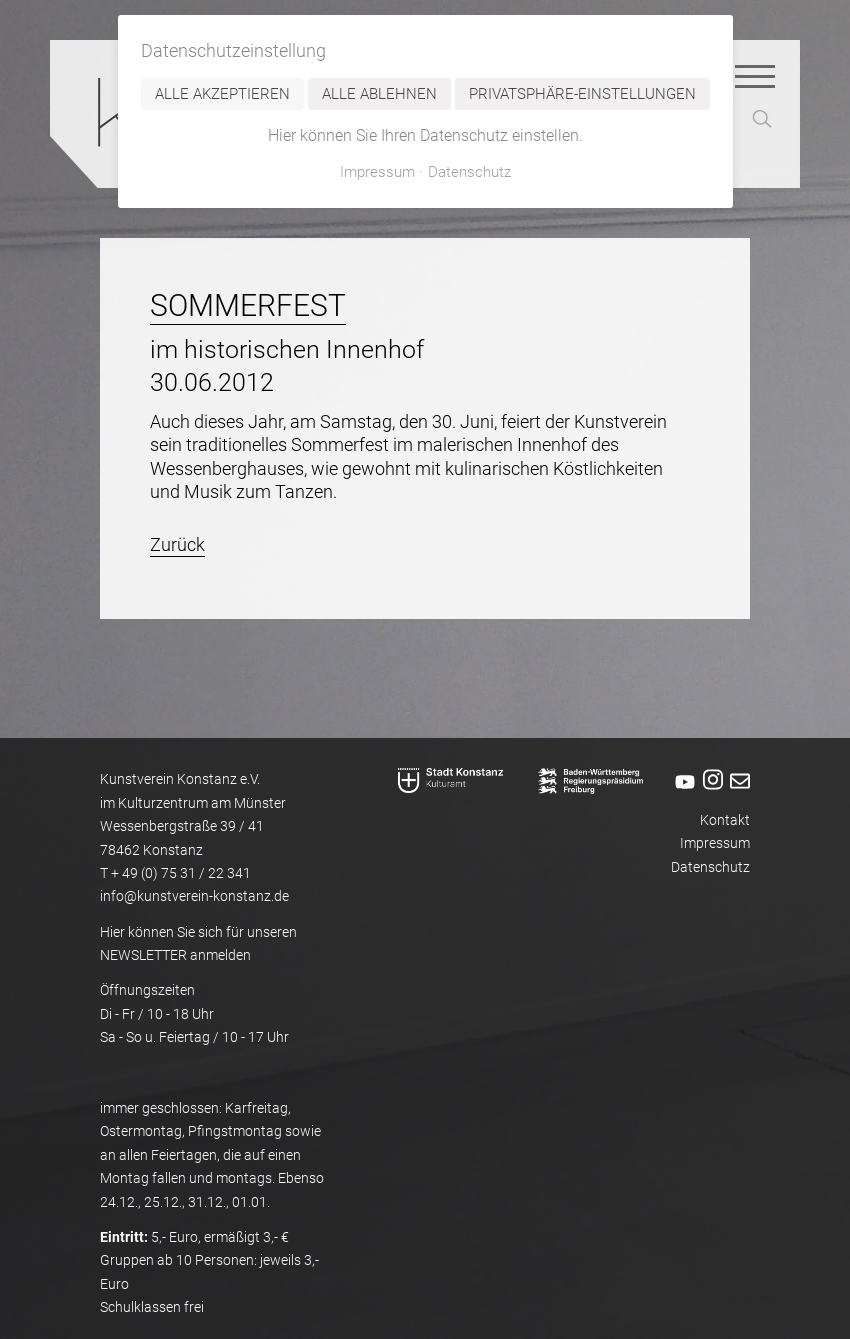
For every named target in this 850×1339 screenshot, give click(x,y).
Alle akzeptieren (222, 94)
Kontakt (725, 820)
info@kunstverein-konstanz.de (194, 896)
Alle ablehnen (379, 94)
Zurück (177, 544)
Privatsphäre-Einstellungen (582, 94)
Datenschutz (710, 867)
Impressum (715, 843)
